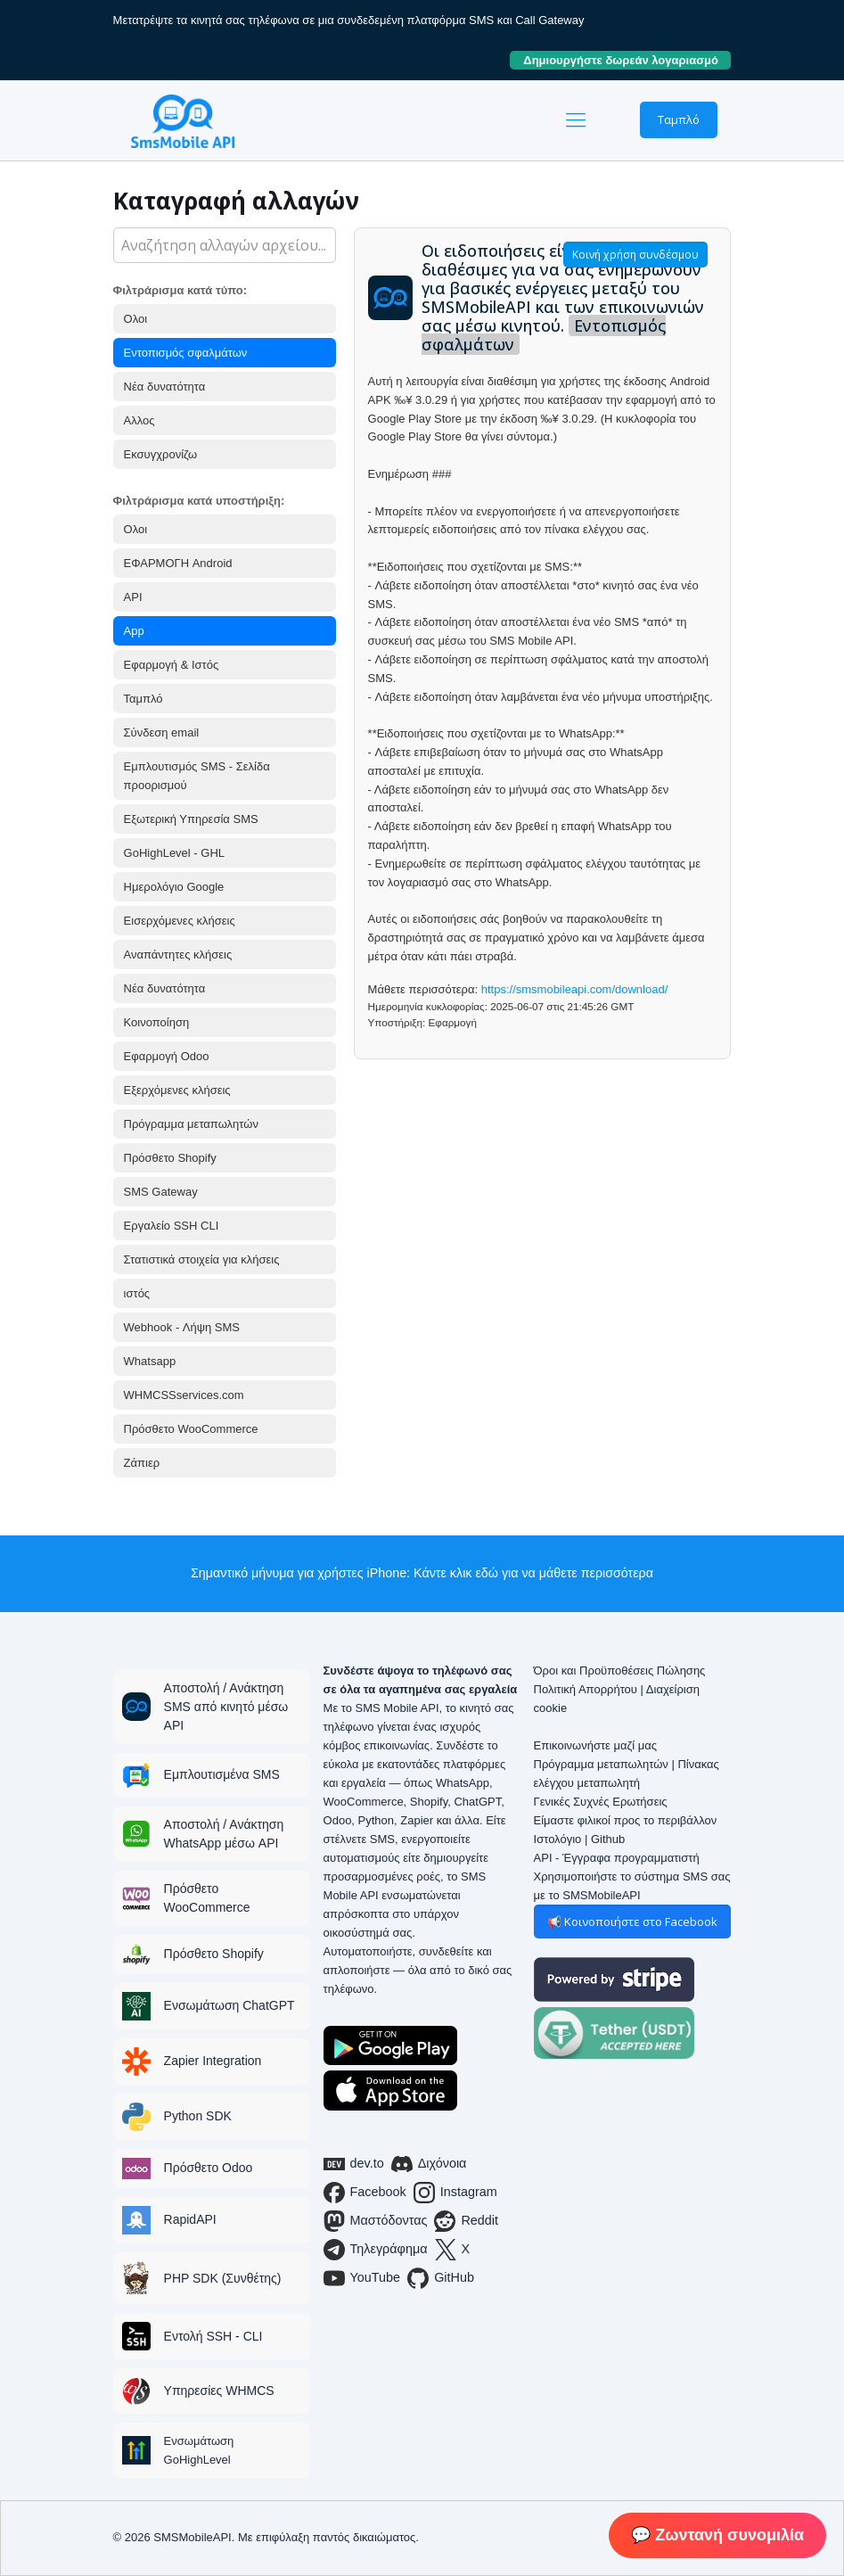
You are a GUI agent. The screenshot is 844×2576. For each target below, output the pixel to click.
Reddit (466, 2221)
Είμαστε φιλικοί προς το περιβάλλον (625, 1820)
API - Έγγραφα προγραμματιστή (617, 1857)
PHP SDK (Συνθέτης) (223, 2278)
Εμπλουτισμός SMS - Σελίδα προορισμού (197, 776)
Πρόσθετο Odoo (208, 2167)
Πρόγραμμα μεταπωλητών (191, 1124)
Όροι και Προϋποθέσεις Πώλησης (620, 1670)
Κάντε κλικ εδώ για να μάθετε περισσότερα (533, 1573)
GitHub (440, 2278)
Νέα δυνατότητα (165, 386)
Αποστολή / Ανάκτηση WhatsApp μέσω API (224, 1833)
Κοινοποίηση (157, 1022)
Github (608, 1839)
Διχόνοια (429, 2164)
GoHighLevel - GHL (174, 853)
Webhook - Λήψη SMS (182, 1327)
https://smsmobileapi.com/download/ (574, 989)
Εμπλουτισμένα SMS (222, 1774)
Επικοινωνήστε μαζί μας (595, 1745)
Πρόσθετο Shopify (170, 1158)
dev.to (354, 2164)
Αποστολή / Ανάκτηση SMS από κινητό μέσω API (226, 1706)
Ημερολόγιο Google (174, 886)
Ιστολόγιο (558, 1839)
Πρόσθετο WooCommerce (191, 1429)
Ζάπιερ (142, 1462)
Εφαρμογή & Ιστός (171, 664)
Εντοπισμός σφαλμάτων (186, 352)
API (133, 597)
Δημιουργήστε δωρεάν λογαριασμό (627, 60)
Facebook (365, 2192)
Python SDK (198, 2116)
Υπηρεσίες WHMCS (219, 2390)
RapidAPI (190, 2219)
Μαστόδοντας (376, 2221)
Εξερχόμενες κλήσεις (177, 1090)
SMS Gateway (161, 1191)
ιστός (137, 1293)
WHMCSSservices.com (184, 1395)
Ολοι (136, 318)
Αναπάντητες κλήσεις (178, 954)
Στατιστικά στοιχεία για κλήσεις (202, 1259)
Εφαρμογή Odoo (166, 1056)
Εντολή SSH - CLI (213, 2336)
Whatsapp (150, 1361)
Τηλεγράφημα (376, 2249)
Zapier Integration (213, 2060)
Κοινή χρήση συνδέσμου (635, 254)
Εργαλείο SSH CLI (171, 1225)
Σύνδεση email (162, 732)
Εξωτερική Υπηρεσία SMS (191, 819)
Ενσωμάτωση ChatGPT (229, 2005)
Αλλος (139, 420)
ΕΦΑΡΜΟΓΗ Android (178, 563)
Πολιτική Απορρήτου (585, 1689)
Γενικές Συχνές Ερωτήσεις (601, 1801)
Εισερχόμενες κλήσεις (179, 920)
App (134, 631)
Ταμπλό (679, 119)
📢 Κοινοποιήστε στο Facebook (632, 1921)
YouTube (362, 2278)
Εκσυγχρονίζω (161, 454)
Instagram (455, 2192)
